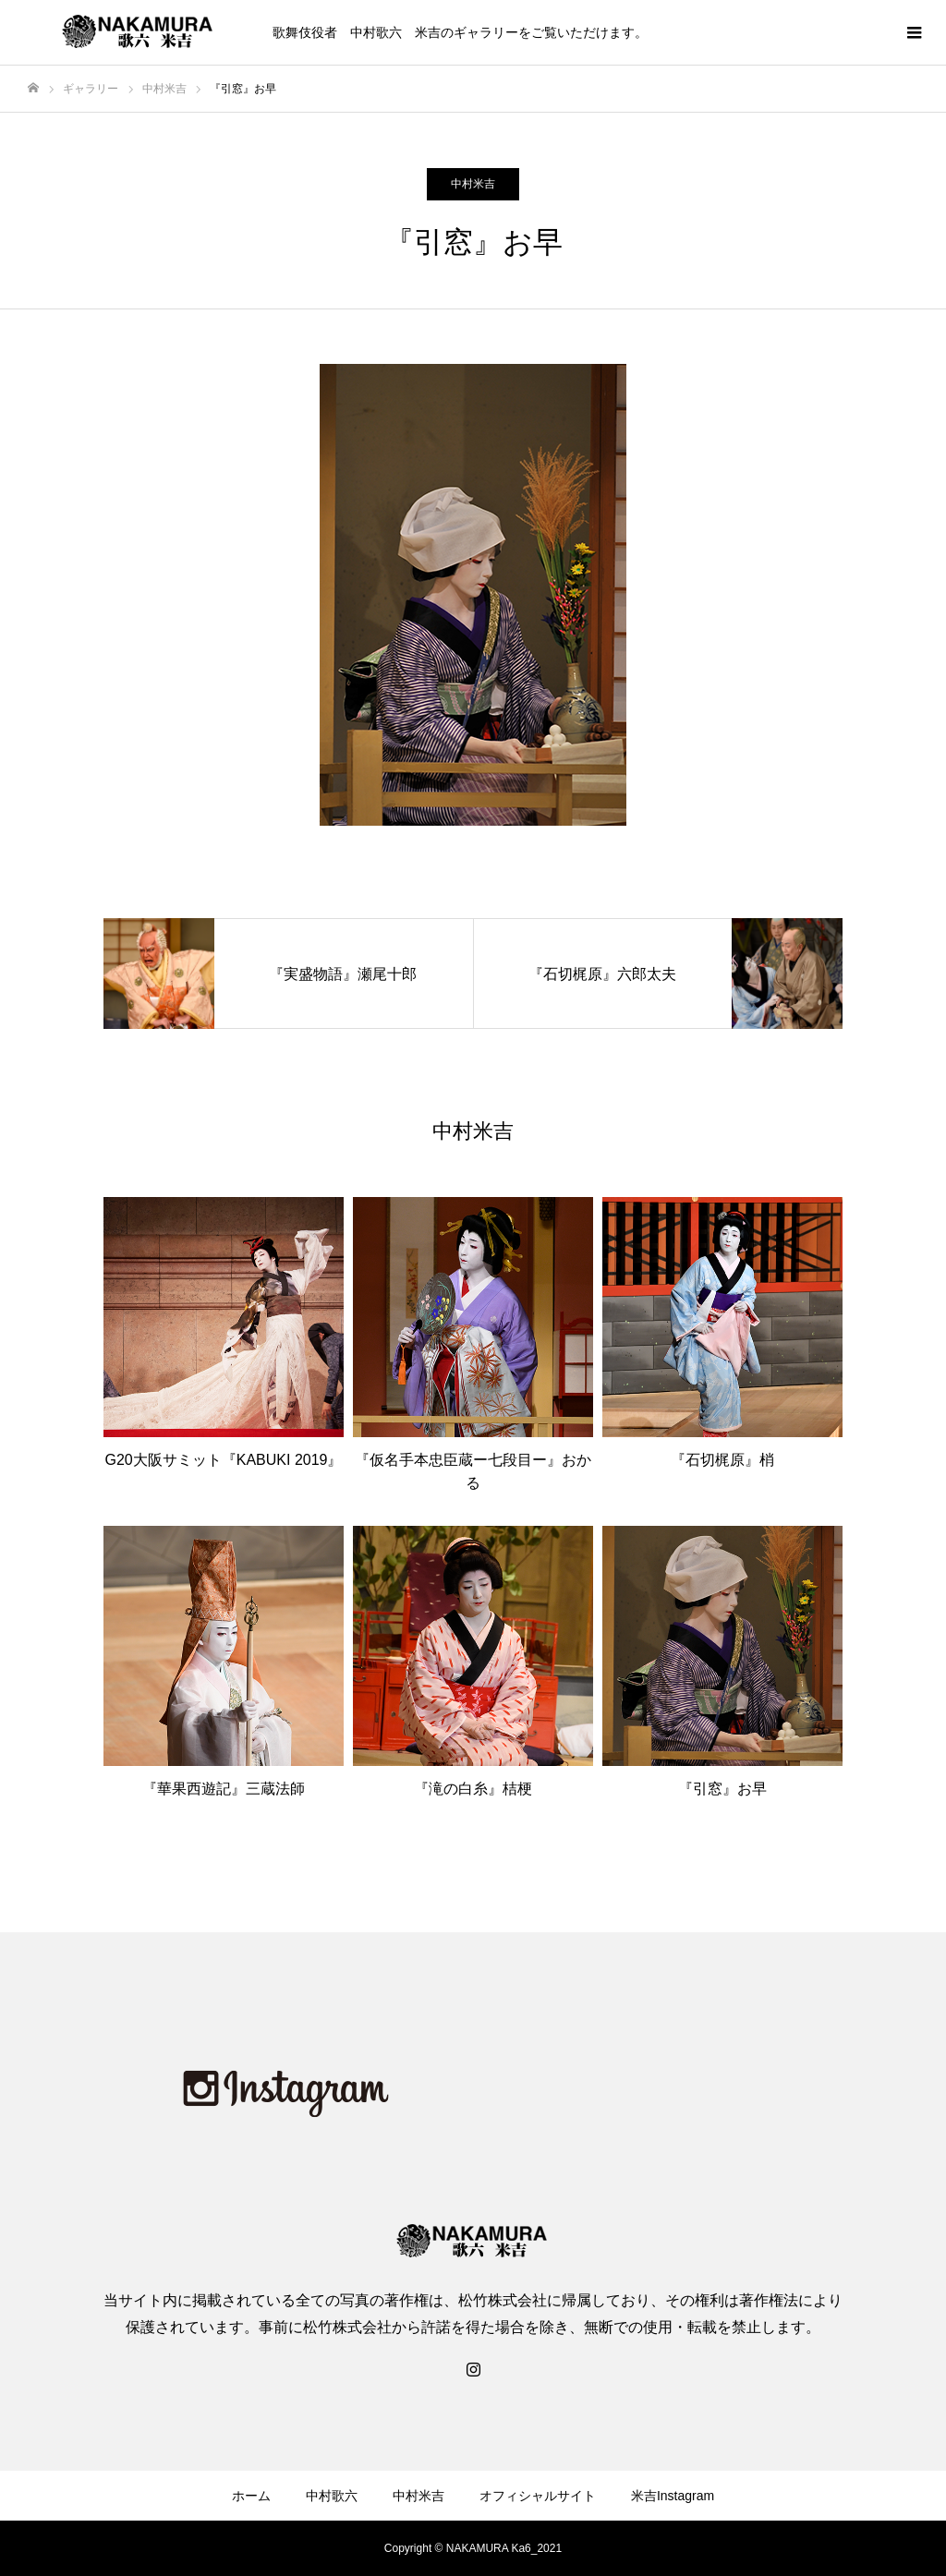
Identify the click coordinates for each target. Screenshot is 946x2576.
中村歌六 (332, 2495)
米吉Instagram (672, 2495)
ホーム (251, 2495)
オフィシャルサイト (537, 2495)
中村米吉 (473, 183)
